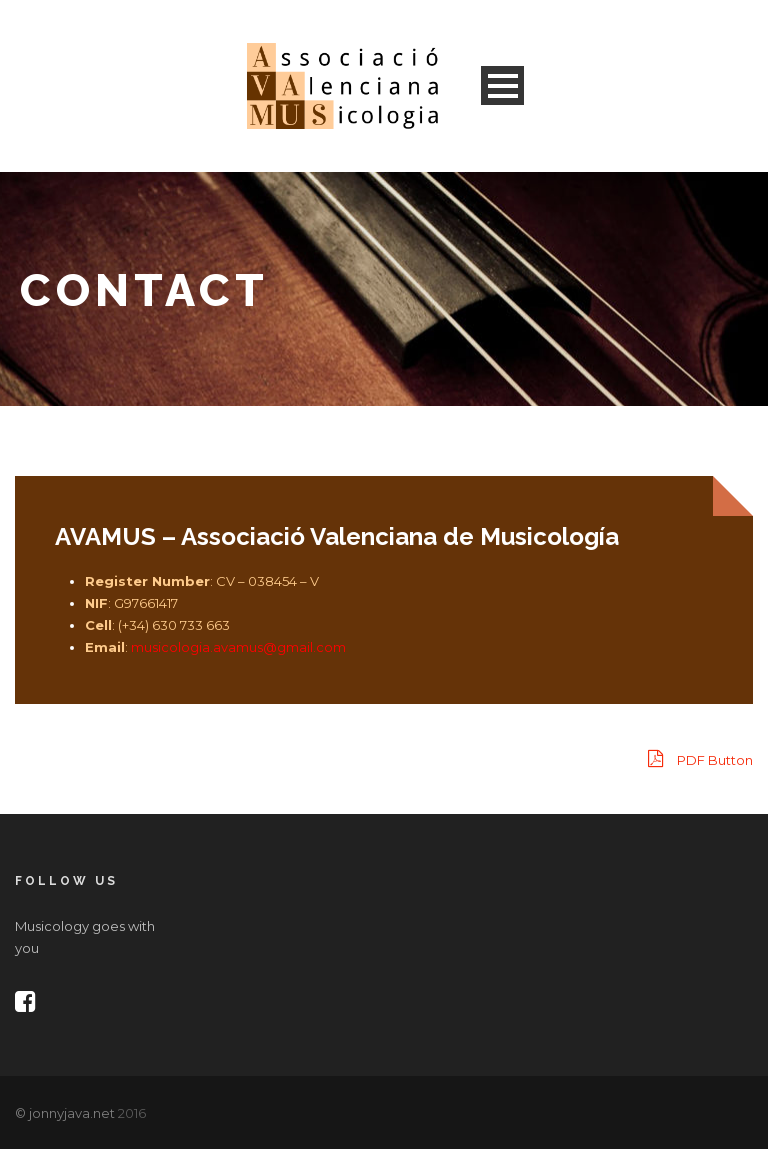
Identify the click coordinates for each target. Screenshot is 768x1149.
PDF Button (700, 758)
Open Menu (502, 85)
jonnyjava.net (72, 1113)
